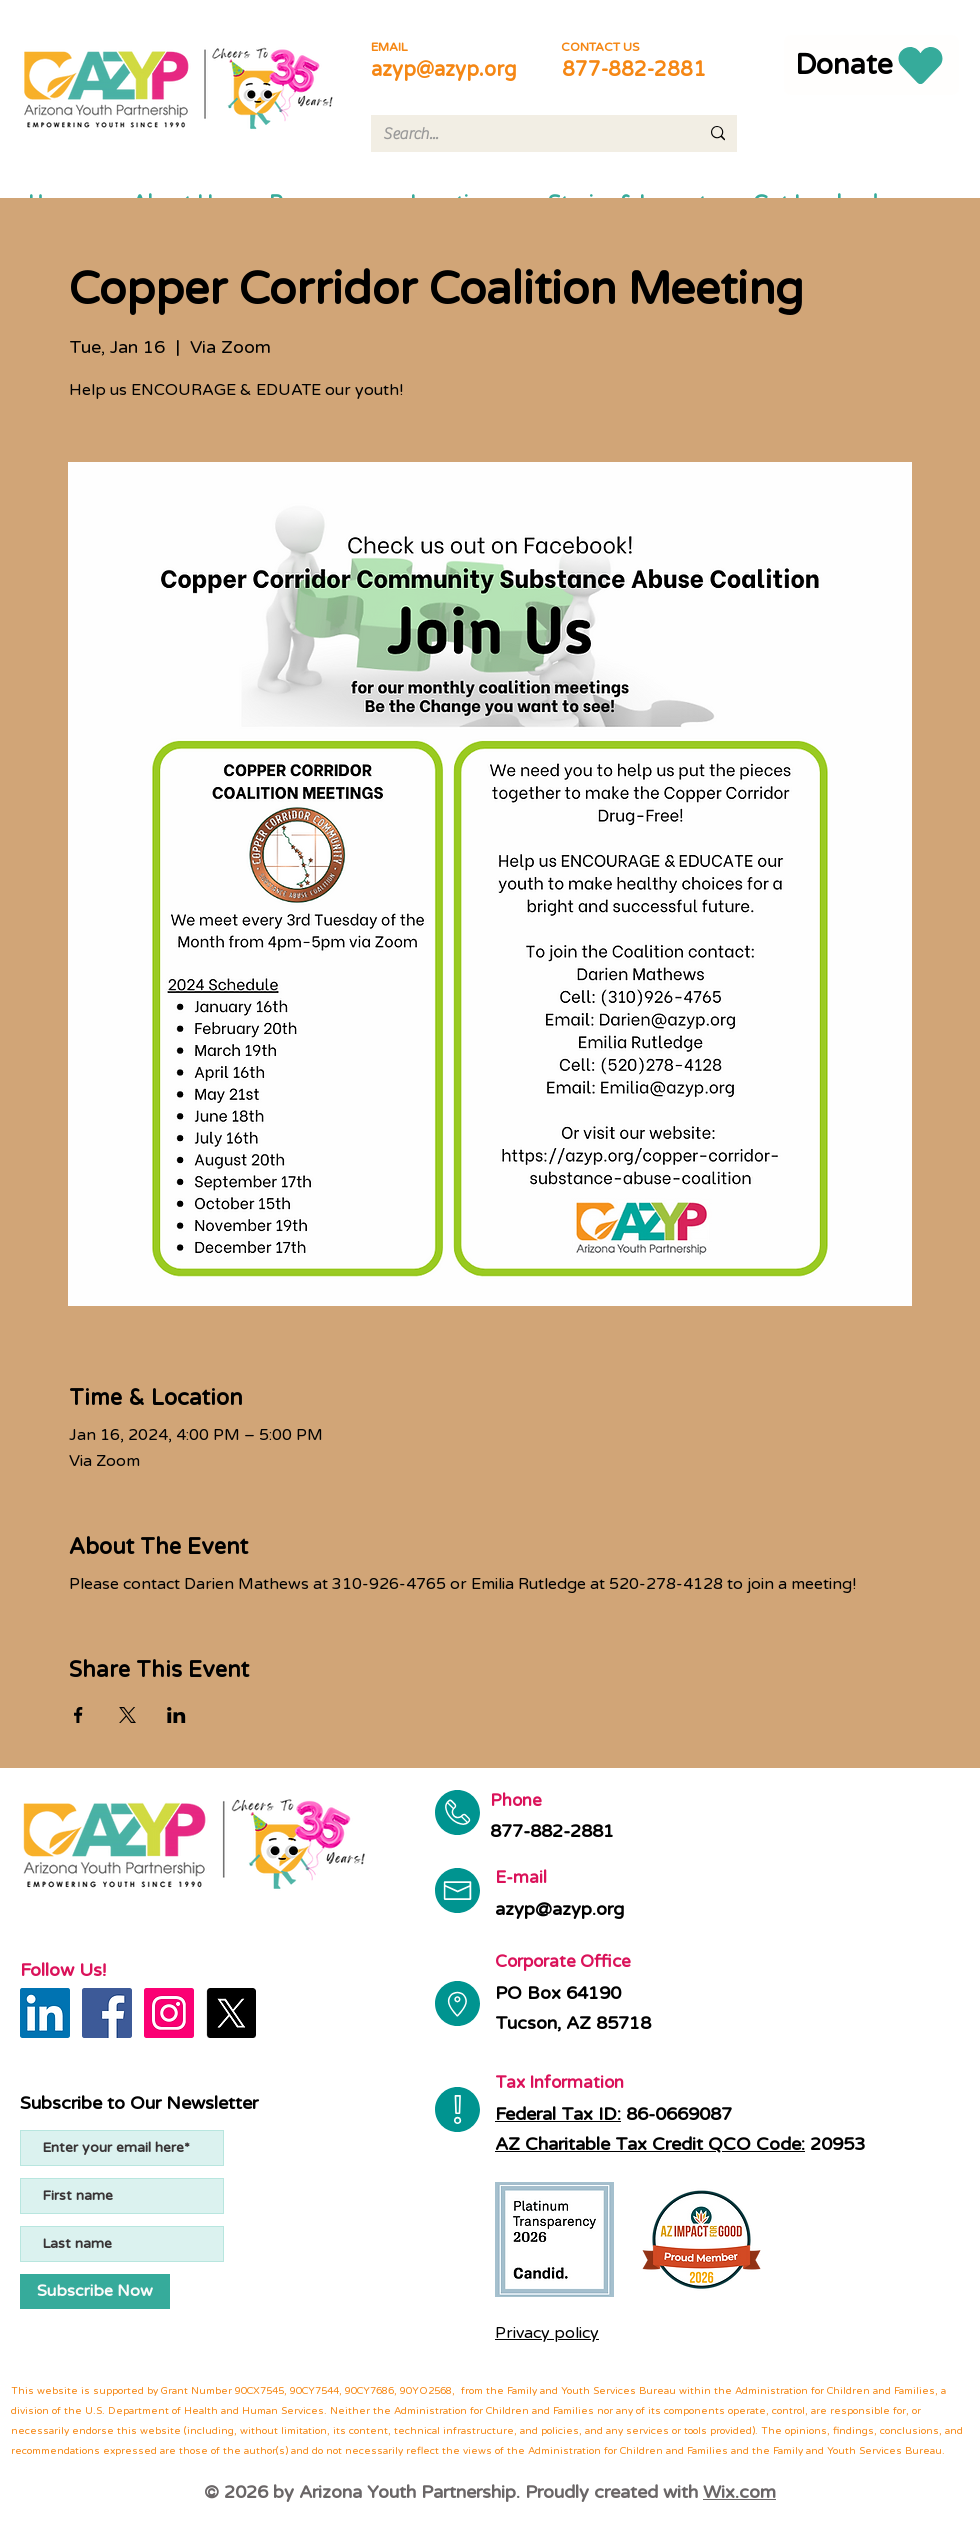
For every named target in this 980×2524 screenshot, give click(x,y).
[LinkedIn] (45, 2013)
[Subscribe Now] (95, 2291)
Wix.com (739, 2492)
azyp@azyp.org (444, 70)
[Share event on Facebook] (78, 1715)
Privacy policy (547, 2333)
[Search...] (526, 134)
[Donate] (871, 65)
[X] (231, 2013)
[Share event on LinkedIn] (176, 1715)
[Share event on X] (127, 1715)
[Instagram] (169, 2013)
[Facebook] (107, 2013)
